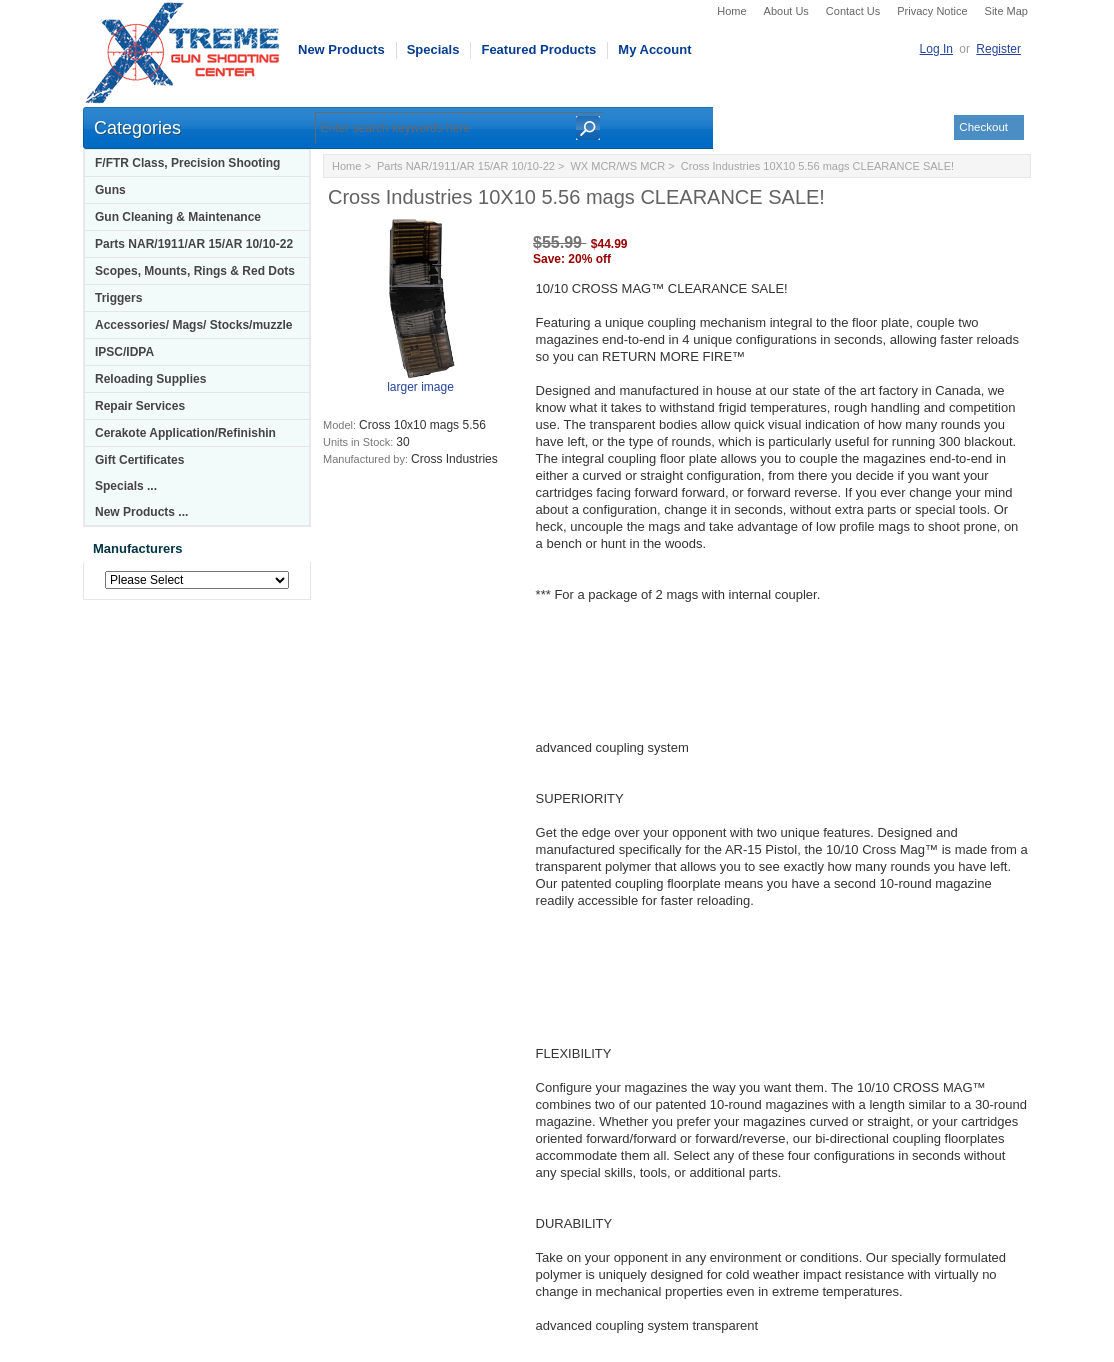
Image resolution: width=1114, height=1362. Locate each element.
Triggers (118, 298)
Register (998, 49)
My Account (654, 49)
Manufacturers (138, 548)
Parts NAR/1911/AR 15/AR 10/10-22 (194, 244)
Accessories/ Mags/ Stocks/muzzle (193, 325)
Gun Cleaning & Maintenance (178, 217)
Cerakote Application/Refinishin (185, 433)
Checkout (983, 127)
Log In (936, 49)
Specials (433, 49)
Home (731, 11)
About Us (786, 11)
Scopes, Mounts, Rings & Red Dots (195, 271)
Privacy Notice (932, 11)
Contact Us (853, 11)
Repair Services (140, 406)
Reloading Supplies (150, 379)
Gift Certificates (139, 460)
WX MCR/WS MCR (617, 166)
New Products (341, 49)
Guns (110, 190)
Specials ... (126, 486)
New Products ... (141, 512)
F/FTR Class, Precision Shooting (187, 163)
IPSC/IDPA (124, 352)
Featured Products (538, 49)
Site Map (1006, 11)
